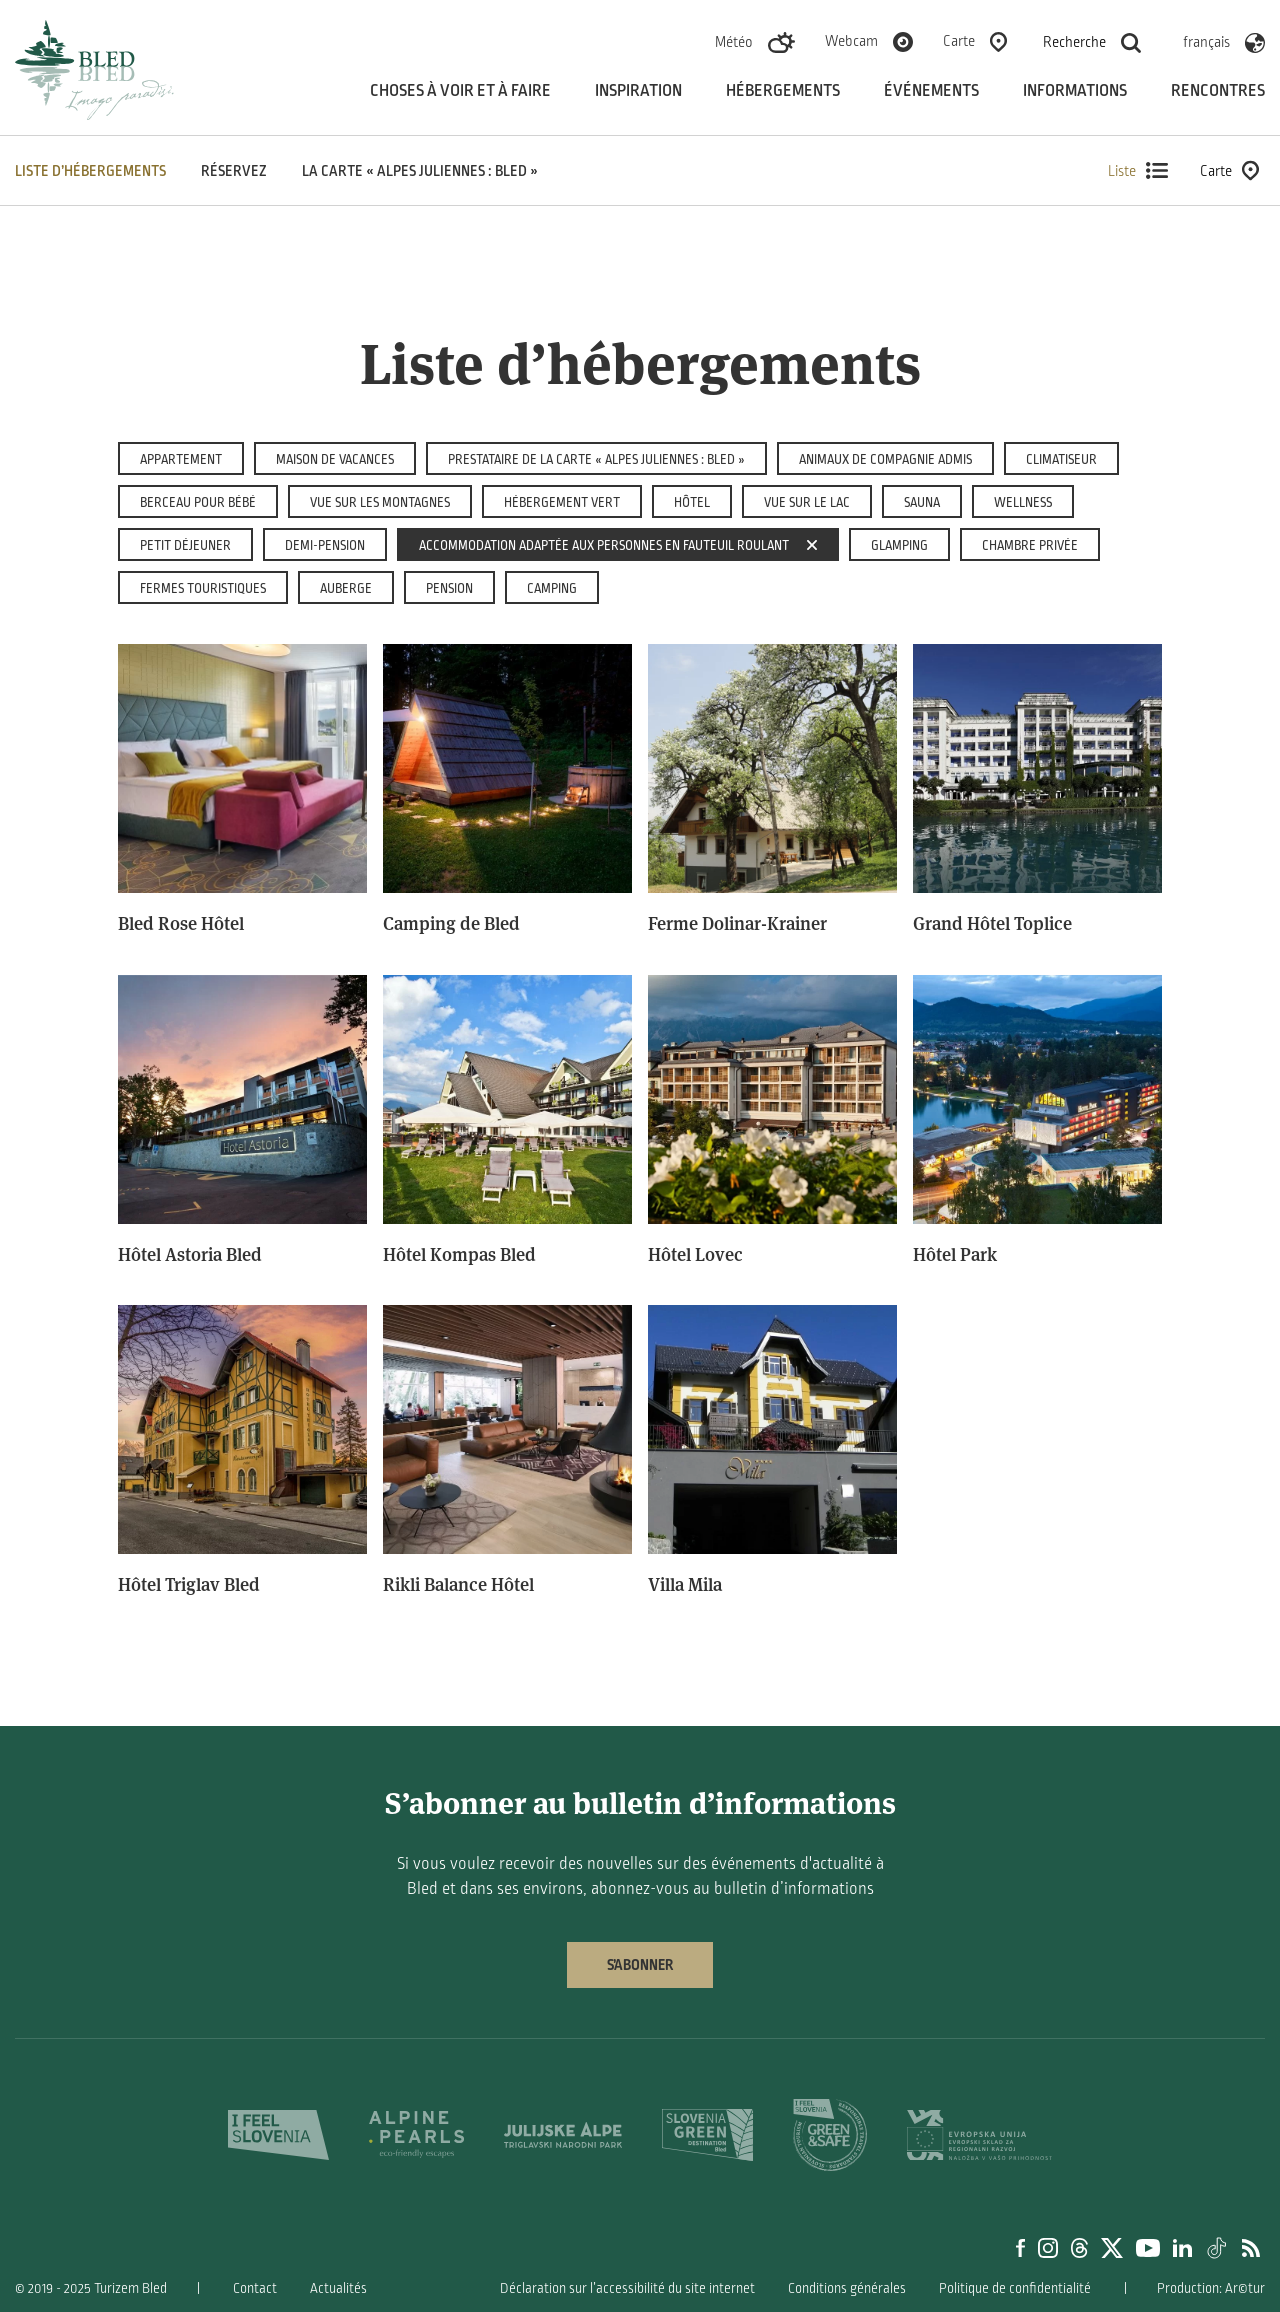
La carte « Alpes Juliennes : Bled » (420, 171)
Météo (734, 42)
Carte (959, 41)
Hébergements (783, 91)
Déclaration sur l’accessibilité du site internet (627, 2288)
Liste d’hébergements (90, 171)
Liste (1138, 170)
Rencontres (1218, 91)
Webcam (851, 41)
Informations (1075, 91)
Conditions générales (847, 2288)
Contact (255, 2288)
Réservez (234, 171)
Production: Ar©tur (1211, 2288)
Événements (931, 91)
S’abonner (640, 1965)
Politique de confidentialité (1015, 2288)
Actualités (338, 2288)
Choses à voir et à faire (460, 91)
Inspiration (638, 91)
